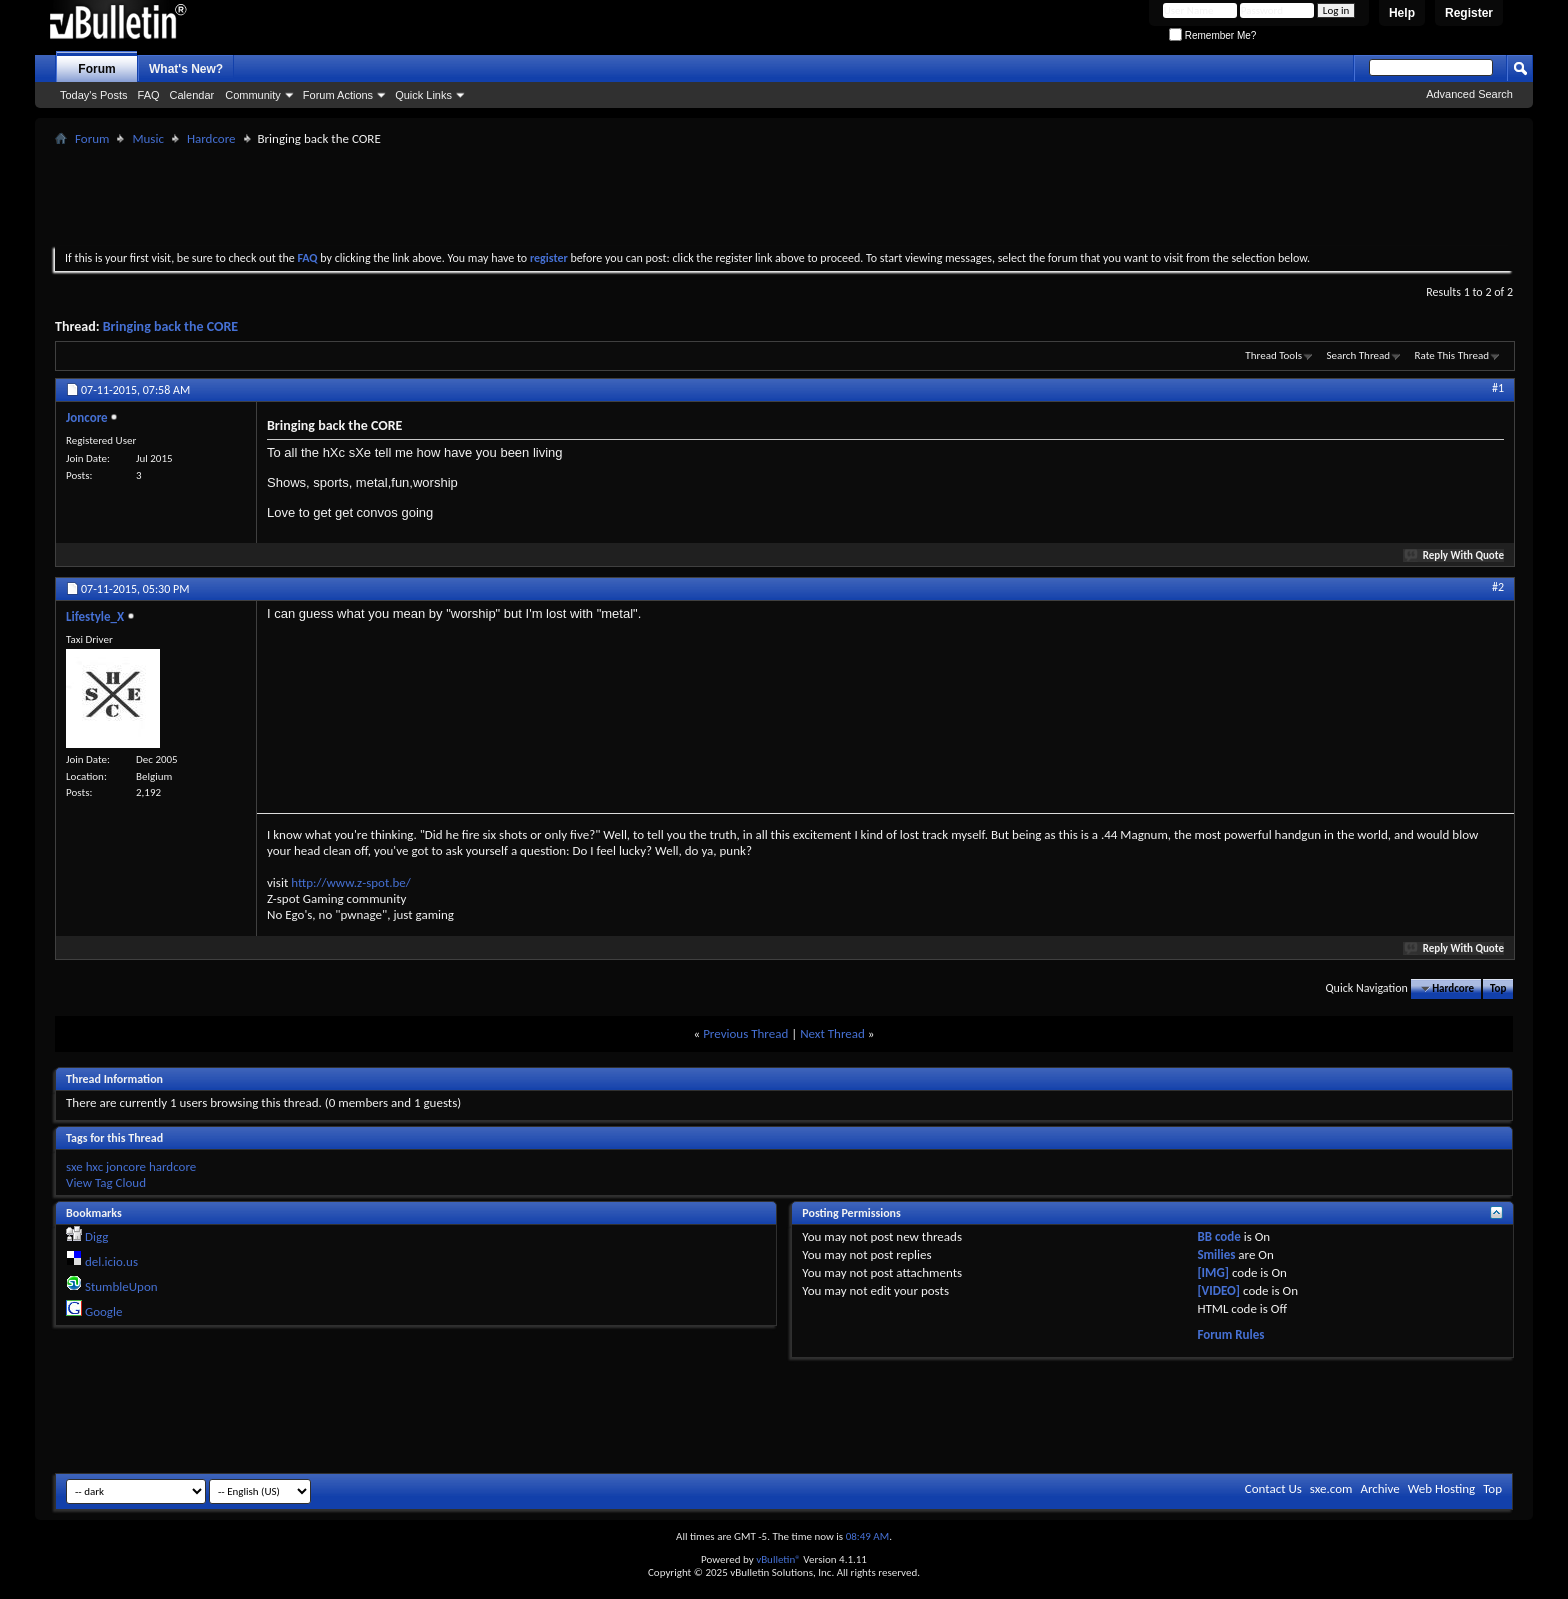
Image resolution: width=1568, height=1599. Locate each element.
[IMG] (1213, 1272)
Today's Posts (94, 95)
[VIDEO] (1218, 1290)
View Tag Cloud (106, 1182)
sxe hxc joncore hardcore (131, 1166)
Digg (96, 1236)
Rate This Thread (1452, 355)
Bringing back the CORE (170, 326)
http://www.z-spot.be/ (351, 882)
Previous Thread (745, 1033)
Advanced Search (1469, 94)
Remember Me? (1212, 35)
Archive (1379, 1488)
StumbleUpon (121, 1286)
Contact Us (1273, 1488)
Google (103, 1311)
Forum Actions (338, 95)
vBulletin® (778, 1559)
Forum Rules (1230, 1334)
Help (1402, 13)
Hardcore (211, 138)
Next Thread (832, 1033)
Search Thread (1358, 355)
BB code (1218, 1236)
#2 (1498, 587)
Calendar (192, 95)
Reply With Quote (1455, 555)
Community (253, 95)
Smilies (1216, 1254)
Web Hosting (1441, 1488)
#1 (1498, 388)
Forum (96, 69)
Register (1469, 13)
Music (148, 138)
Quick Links (423, 95)
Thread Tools (1273, 355)
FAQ (149, 95)
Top (1498, 988)
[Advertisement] (784, 196)
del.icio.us (111, 1261)
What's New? (186, 69)
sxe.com (1331, 1488)
